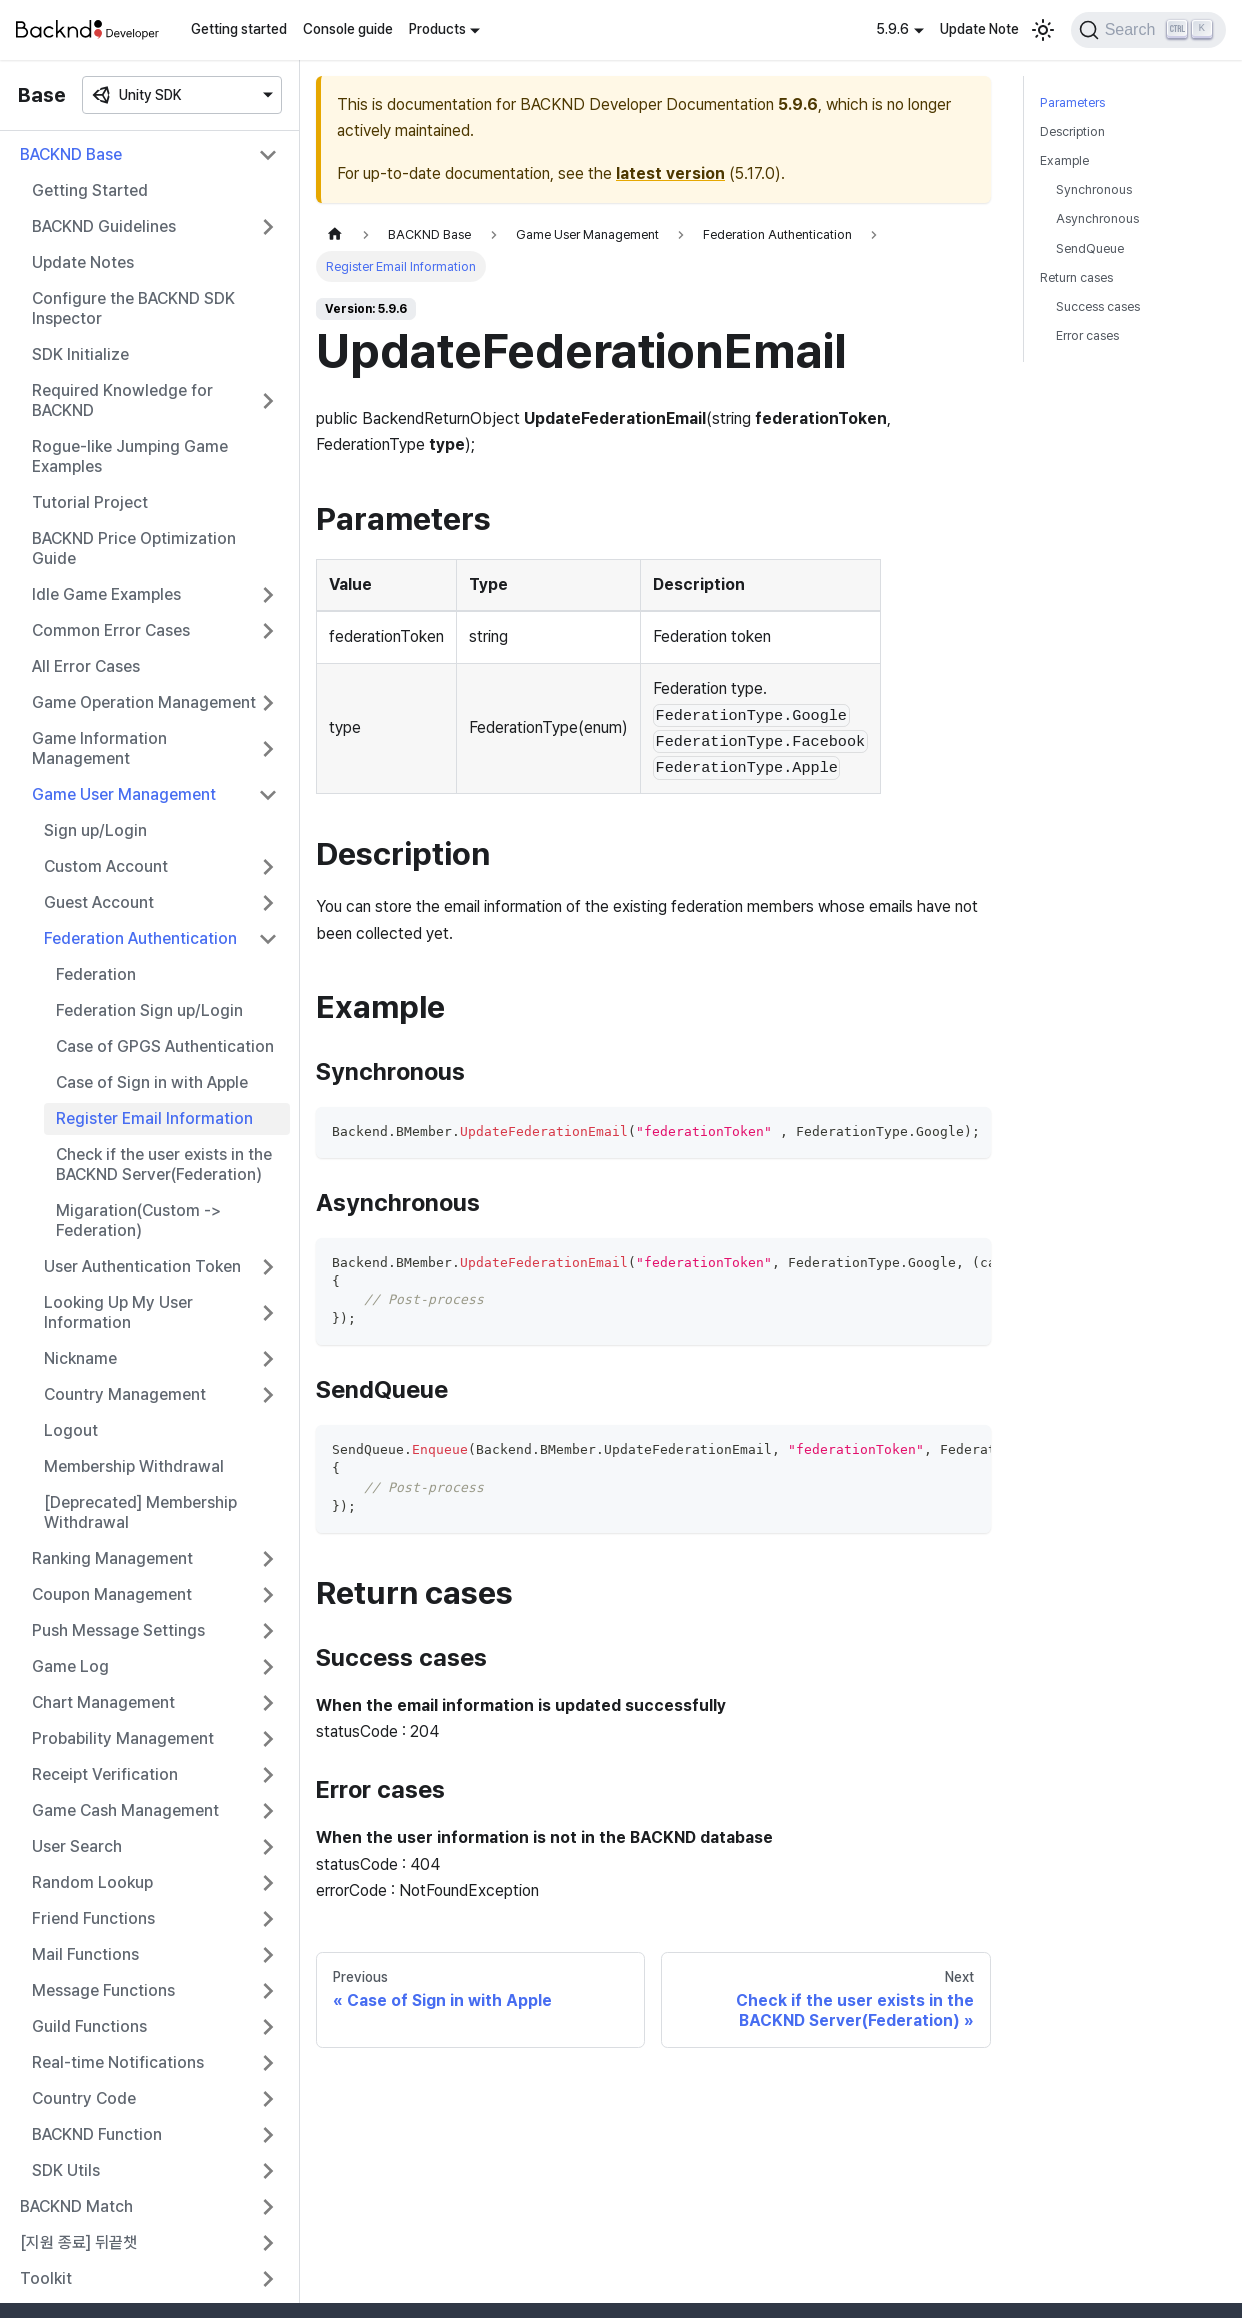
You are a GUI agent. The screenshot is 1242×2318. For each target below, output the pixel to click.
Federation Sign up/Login (149, 1010)
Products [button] (437, 29)
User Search (77, 1846)
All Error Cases (86, 666)
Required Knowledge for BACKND (122, 400)
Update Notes (83, 262)
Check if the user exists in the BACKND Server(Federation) (164, 1164)
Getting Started (90, 190)
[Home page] (335, 234)
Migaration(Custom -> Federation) (138, 1220)
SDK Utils (66, 2170)
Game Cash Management (125, 1810)
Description (1072, 131)
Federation (96, 974)
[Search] (1148, 30)
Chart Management (103, 1702)
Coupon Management (112, 1594)
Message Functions (103, 1990)
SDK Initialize (80, 354)
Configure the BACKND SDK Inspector (133, 308)
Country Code (84, 2098)
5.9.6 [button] (892, 29)
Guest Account (99, 902)
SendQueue (1090, 248)
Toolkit (46, 2278)
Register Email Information (154, 1118)
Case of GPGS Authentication (165, 1046)
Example (1064, 160)
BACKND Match (76, 2206)
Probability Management (123, 1738)
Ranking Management (112, 1558)
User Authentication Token (142, 1266)
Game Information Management (99, 748)
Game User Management (124, 794)
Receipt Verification (105, 1774)
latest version (670, 173)
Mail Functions (85, 1954)
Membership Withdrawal (134, 1466)
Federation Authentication (140, 938)
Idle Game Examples (106, 594)
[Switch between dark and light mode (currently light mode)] (1043, 30)
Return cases (1076, 277)
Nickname (80, 1358)
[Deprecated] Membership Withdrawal (140, 1512)
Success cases (1098, 306)
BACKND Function (97, 2134)
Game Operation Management (144, 702)
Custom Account (106, 866)
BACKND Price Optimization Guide (134, 548)
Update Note (979, 29)
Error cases (1087, 335)
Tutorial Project (90, 502)
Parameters (1072, 102)
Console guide (348, 29)
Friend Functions (93, 1918)
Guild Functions (89, 2026)
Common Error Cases (111, 630)
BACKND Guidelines (104, 226)
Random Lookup (92, 1882)
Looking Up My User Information (118, 1312)
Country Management (125, 1394)
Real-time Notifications (118, 2062)
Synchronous (1094, 189)
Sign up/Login (95, 830)
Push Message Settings (118, 1630)
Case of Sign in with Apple (152, 1082)
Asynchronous (1097, 218)
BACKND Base (71, 154)
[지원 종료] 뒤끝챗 (78, 2242)
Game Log (70, 1666)
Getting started (239, 29)
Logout (71, 1430)
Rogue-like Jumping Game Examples (130, 456)
